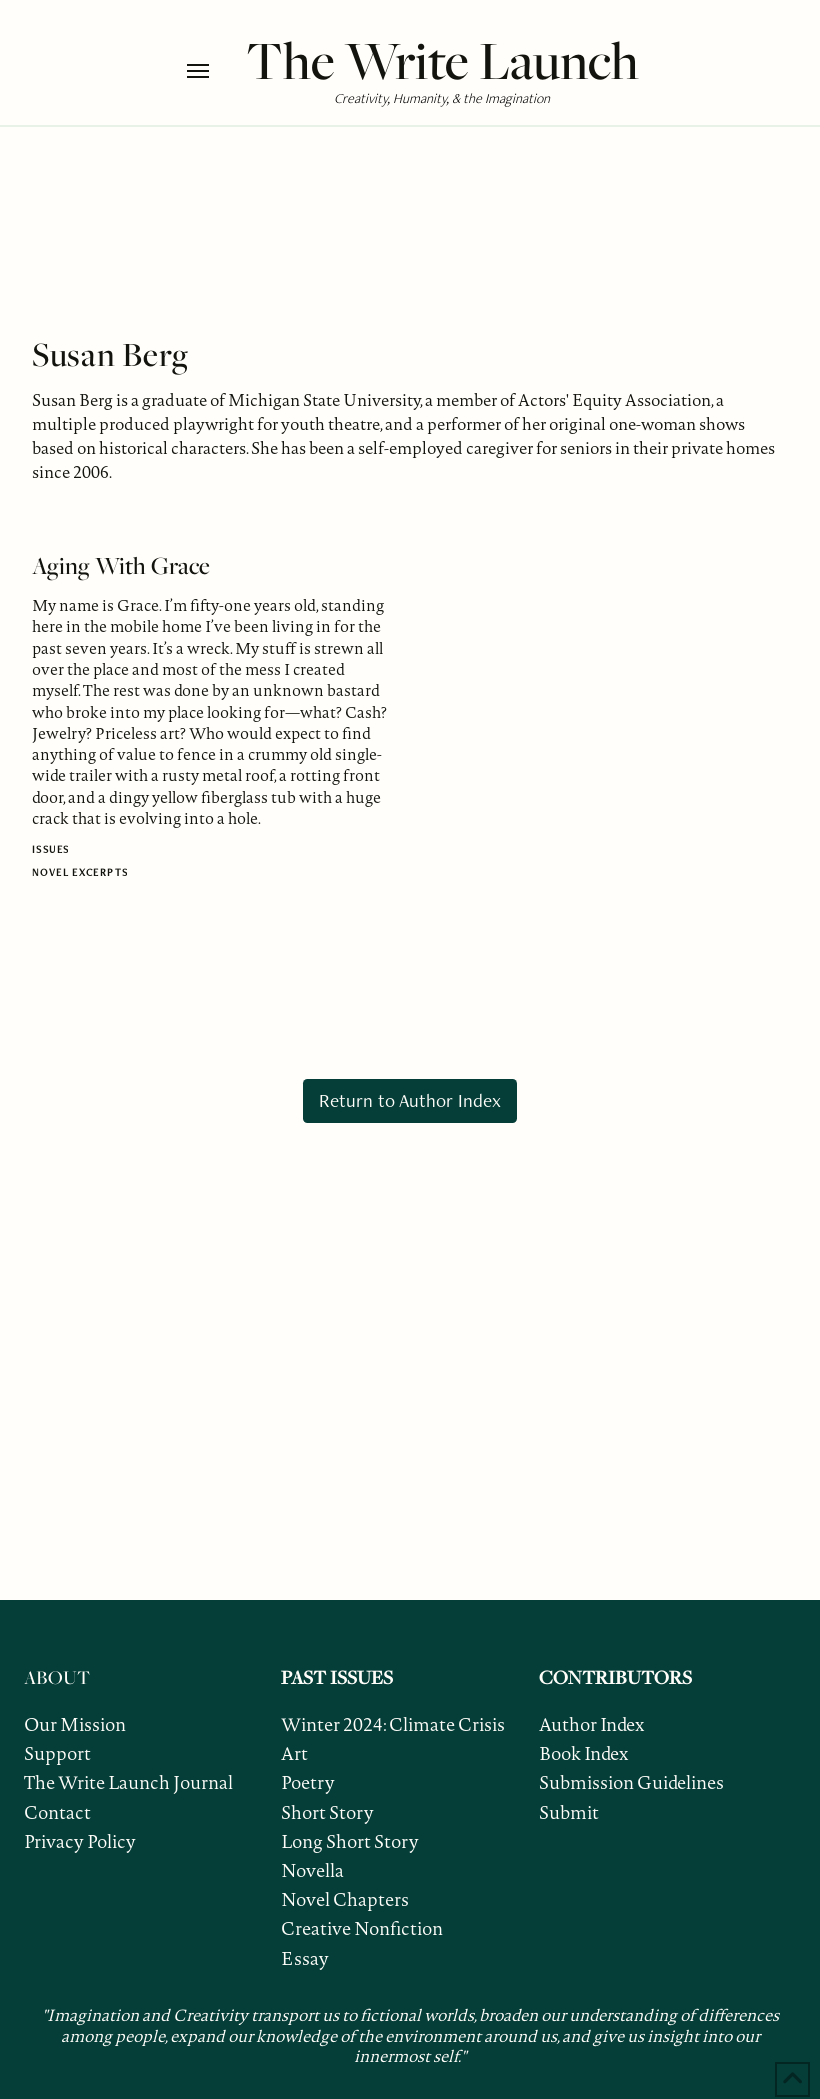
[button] (211, 71)
